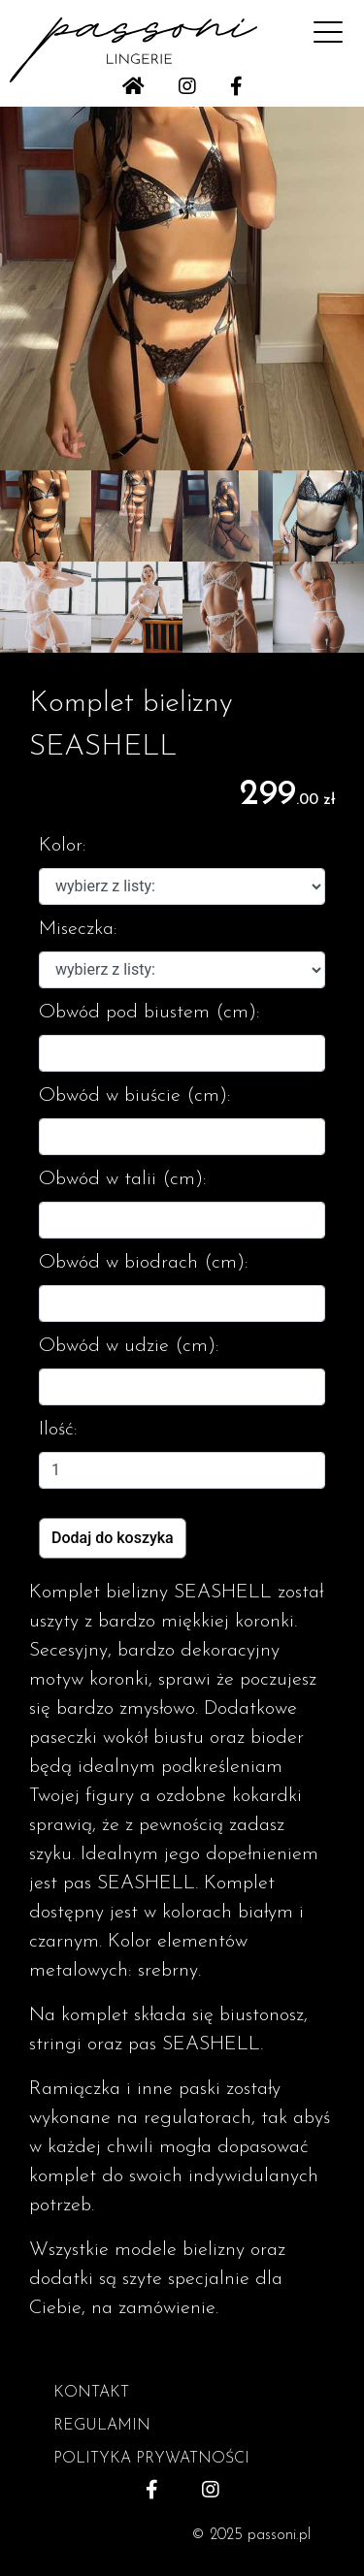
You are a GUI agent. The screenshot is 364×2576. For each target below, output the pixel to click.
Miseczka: (78, 929)
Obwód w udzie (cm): (129, 1346)
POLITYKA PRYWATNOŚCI (151, 2458)
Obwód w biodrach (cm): (143, 1262)
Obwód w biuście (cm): (135, 1096)
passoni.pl (279, 2535)
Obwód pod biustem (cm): (149, 1012)
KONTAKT (91, 2392)
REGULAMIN (101, 2425)
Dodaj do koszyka (112, 1538)
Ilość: (58, 1429)
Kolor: (62, 845)
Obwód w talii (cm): (123, 1179)
